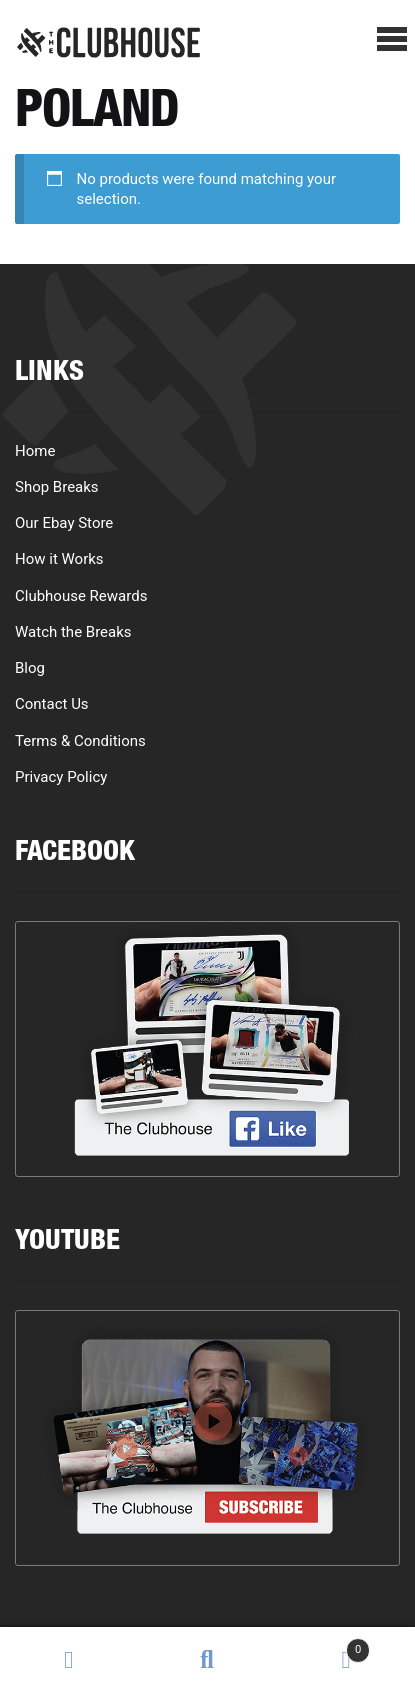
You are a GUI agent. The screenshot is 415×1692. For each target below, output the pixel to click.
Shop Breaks (57, 487)
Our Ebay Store (64, 523)
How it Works (59, 559)
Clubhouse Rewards (81, 596)
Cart (324, 1645)
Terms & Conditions (80, 741)
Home (35, 451)
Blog (30, 668)
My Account (69, 1660)
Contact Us (52, 704)
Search (207, 1660)
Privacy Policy (61, 777)
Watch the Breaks (73, 632)
